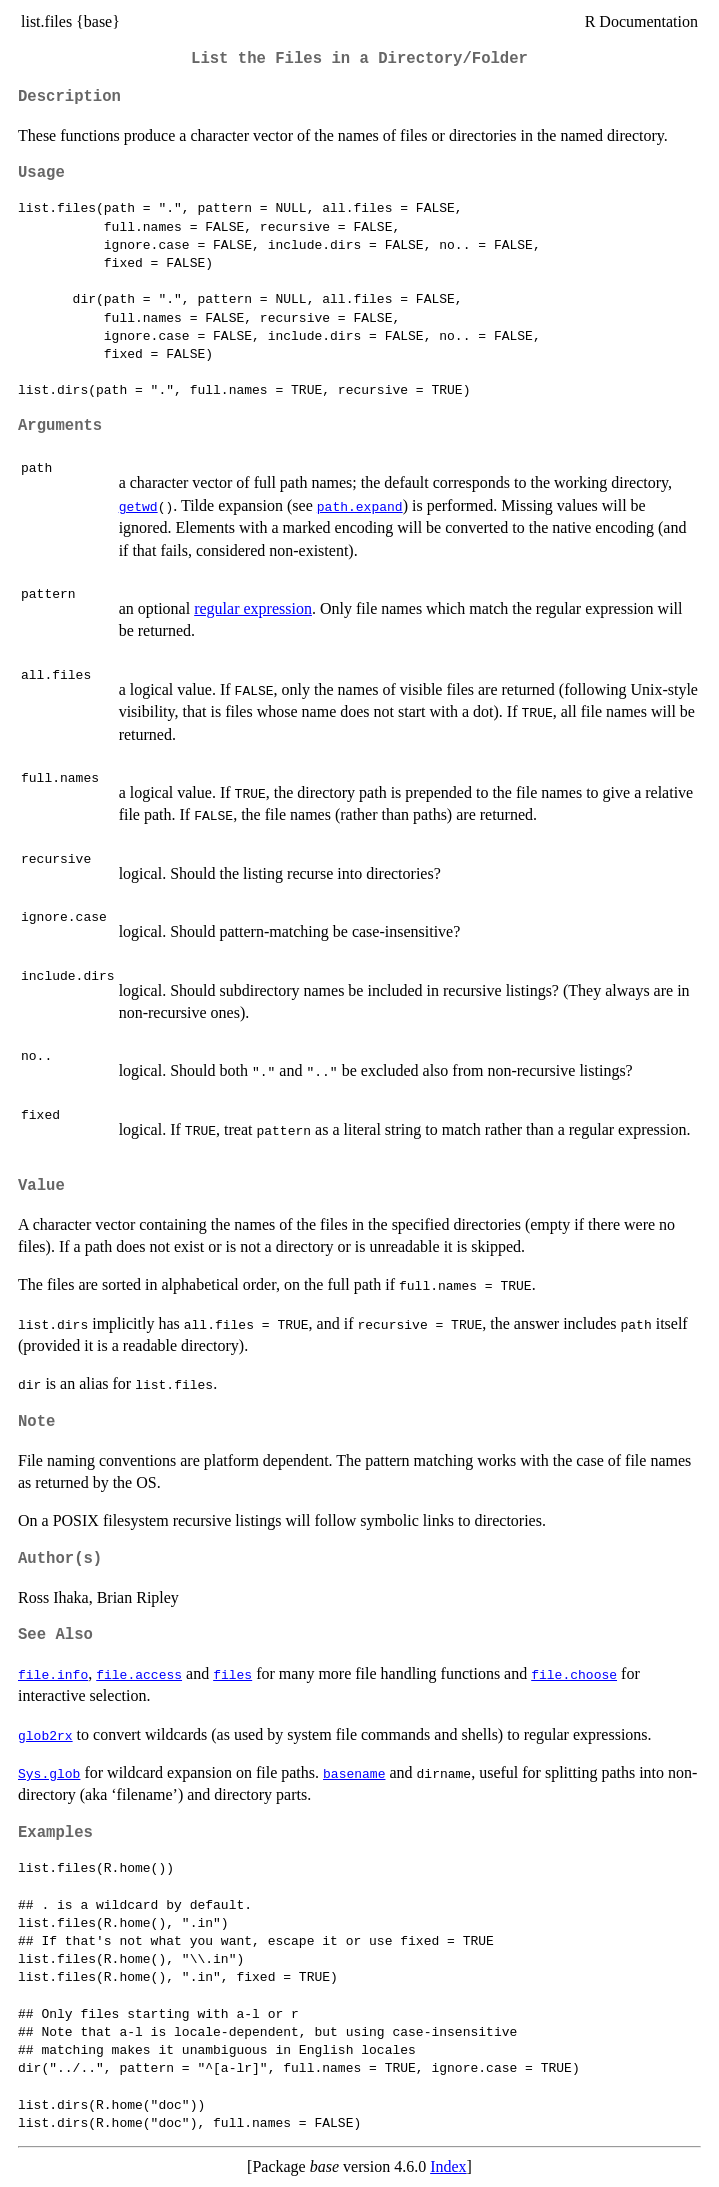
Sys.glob (49, 1773)
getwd (138, 506)
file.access (139, 1674)
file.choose (574, 1674)
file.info (53, 1674)
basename (354, 1773)
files (232, 1674)
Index (448, 2166)
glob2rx (45, 1735)
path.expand (360, 506)
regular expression (253, 608)
